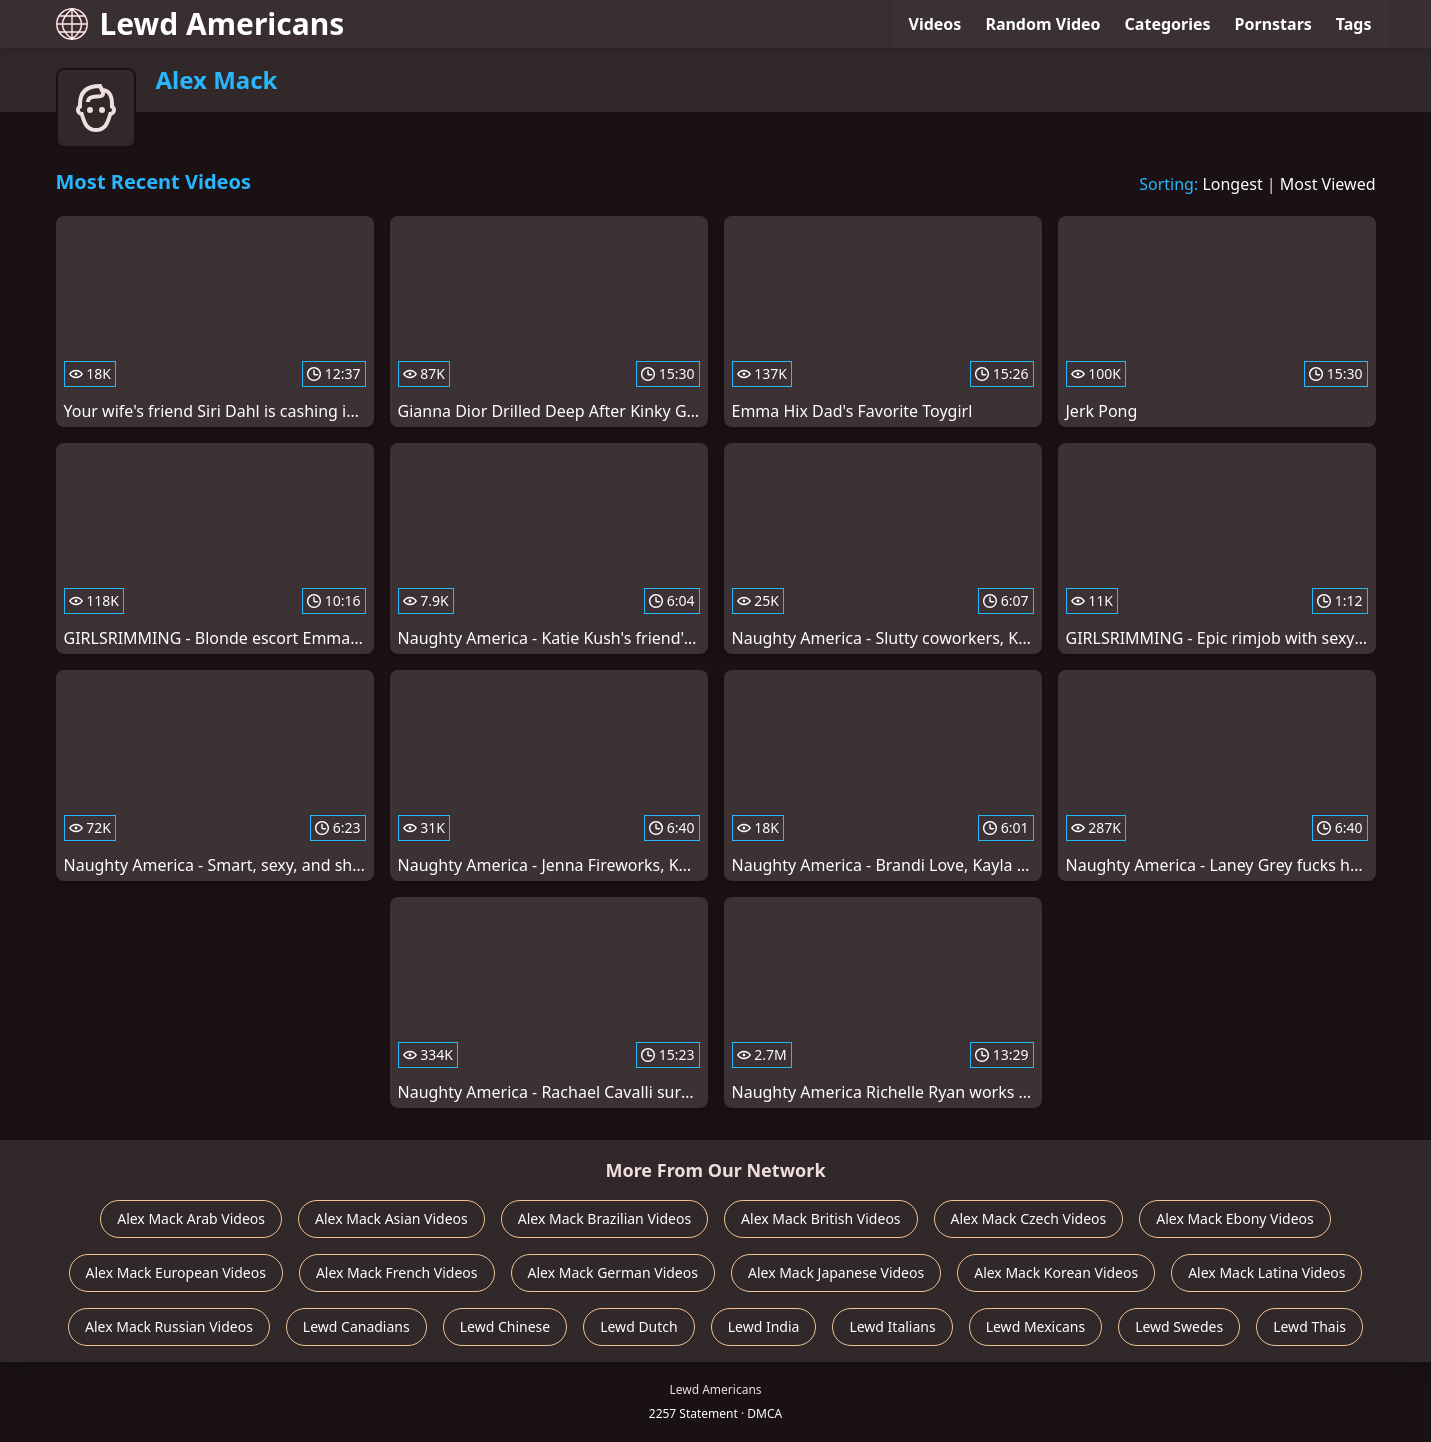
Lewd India (764, 1326)
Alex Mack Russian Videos (169, 1326)
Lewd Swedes (1179, 1326)
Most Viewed (1328, 184)
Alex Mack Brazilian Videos (604, 1218)
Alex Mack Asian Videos (391, 1218)
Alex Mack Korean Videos (1056, 1272)
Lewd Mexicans (1035, 1326)
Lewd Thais (1309, 1326)
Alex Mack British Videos (820, 1218)
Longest (1232, 184)
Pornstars (1273, 24)
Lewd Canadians (356, 1326)
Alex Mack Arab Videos (191, 1218)
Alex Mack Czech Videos (1029, 1218)
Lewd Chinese (505, 1326)
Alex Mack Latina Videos (1266, 1272)
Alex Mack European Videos (176, 1272)
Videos (935, 24)
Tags (1354, 24)
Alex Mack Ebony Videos (1235, 1218)
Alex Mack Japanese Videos (836, 1272)
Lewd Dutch (639, 1326)
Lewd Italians (892, 1326)
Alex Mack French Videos (397, 1272)
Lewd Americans (200, 23)
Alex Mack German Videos (613, 1272)
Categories (1168, 24)
